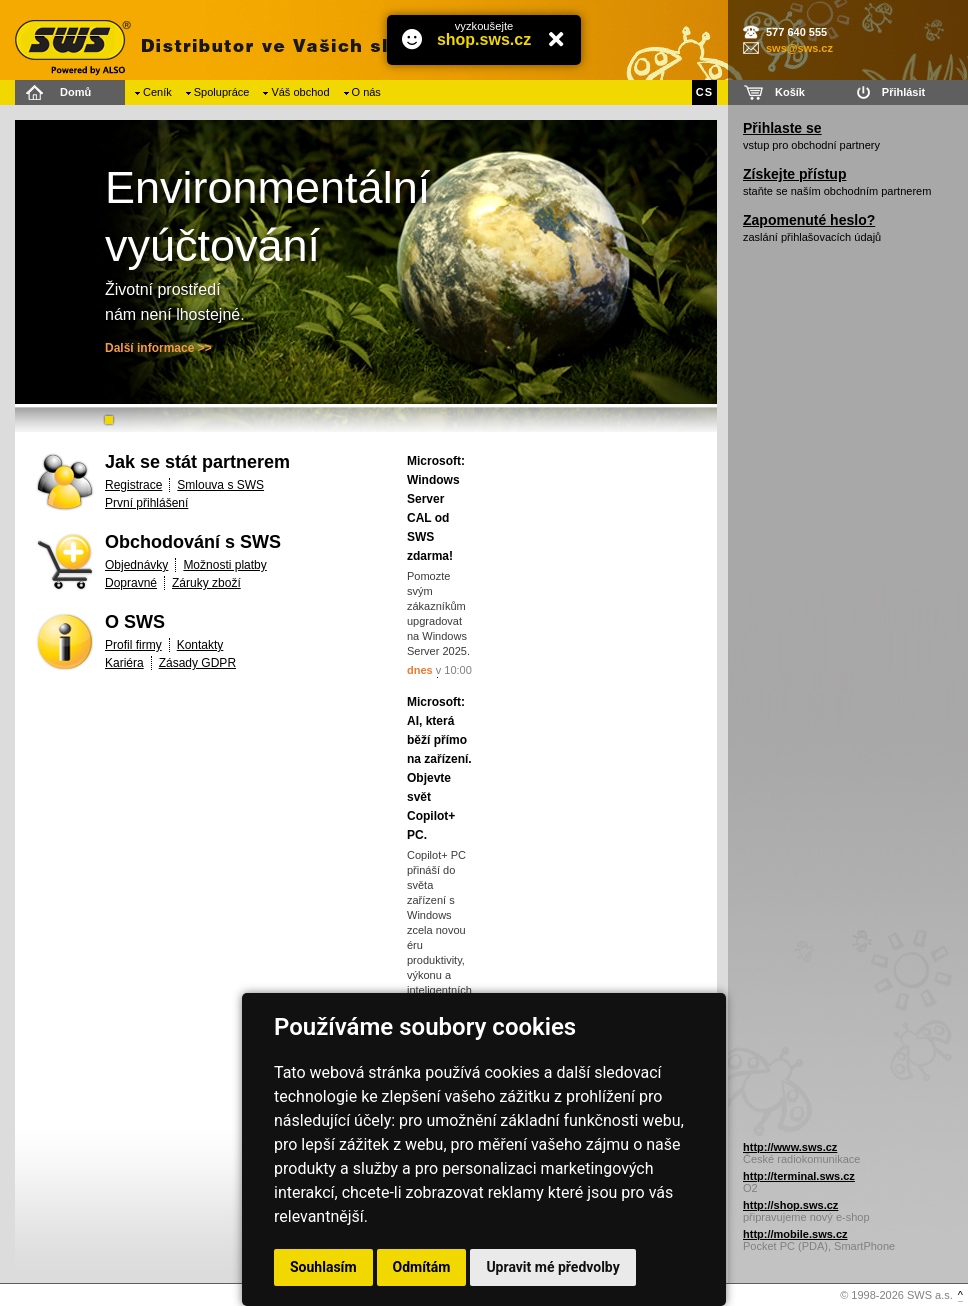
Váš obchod (300, 92)
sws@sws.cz (799, 48)
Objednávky (136, 565)
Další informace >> (158, 348)
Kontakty (200, 645)
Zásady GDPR (197, 663)
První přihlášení (146, 503)
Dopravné (131, 583)
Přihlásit (903, 92)
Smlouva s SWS (220, 485)
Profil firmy (133, 645)
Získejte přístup (794, 174)
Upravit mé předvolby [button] (552, 1267)
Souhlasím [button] (323, 1267)
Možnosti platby (224, 565)
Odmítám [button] (422, 1267)
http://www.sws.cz (790, 1147)
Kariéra (124, 663)
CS (704, 92)
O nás (366, 92)
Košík (790, 92)
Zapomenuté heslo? (809, 220)
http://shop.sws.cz (790, 1205)
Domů (75, 92)
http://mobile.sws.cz (795, 1234)
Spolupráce (222, 92)
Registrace (133, 485)
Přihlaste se (782, 128)
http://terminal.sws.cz (799, 1176)
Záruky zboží (206, 583)
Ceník (157, 92)
